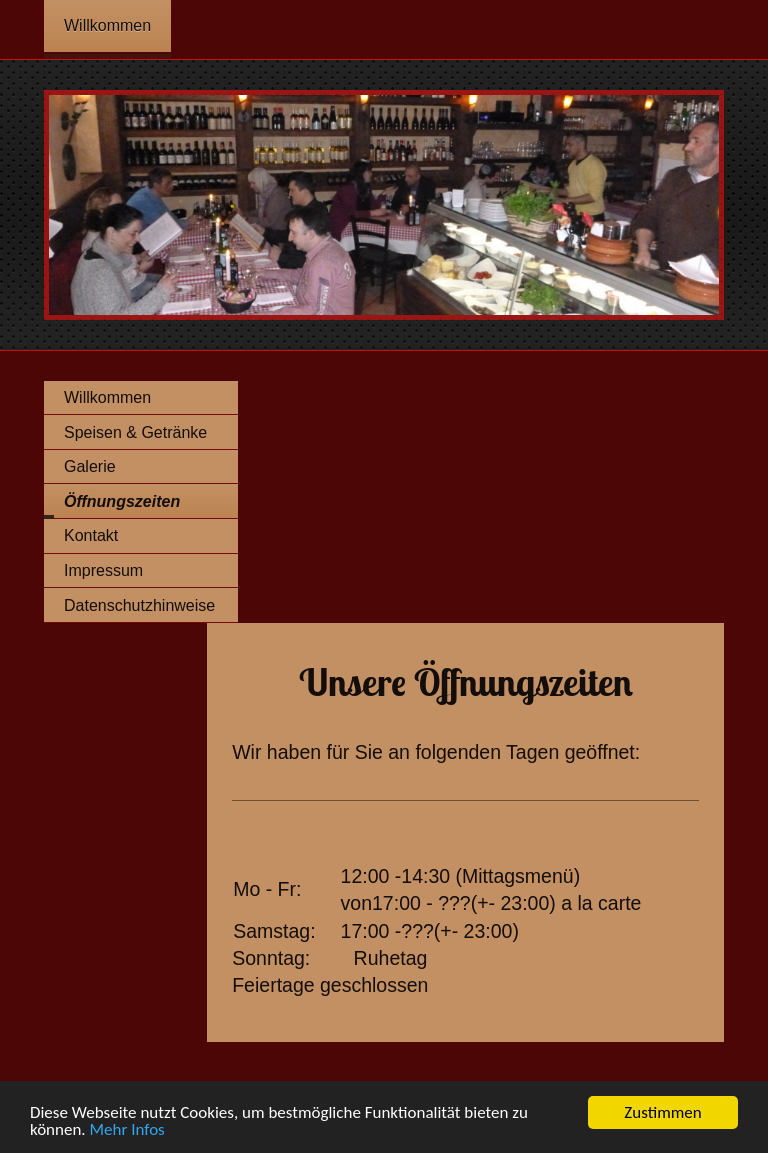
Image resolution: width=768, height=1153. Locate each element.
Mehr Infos (127, 1130)
